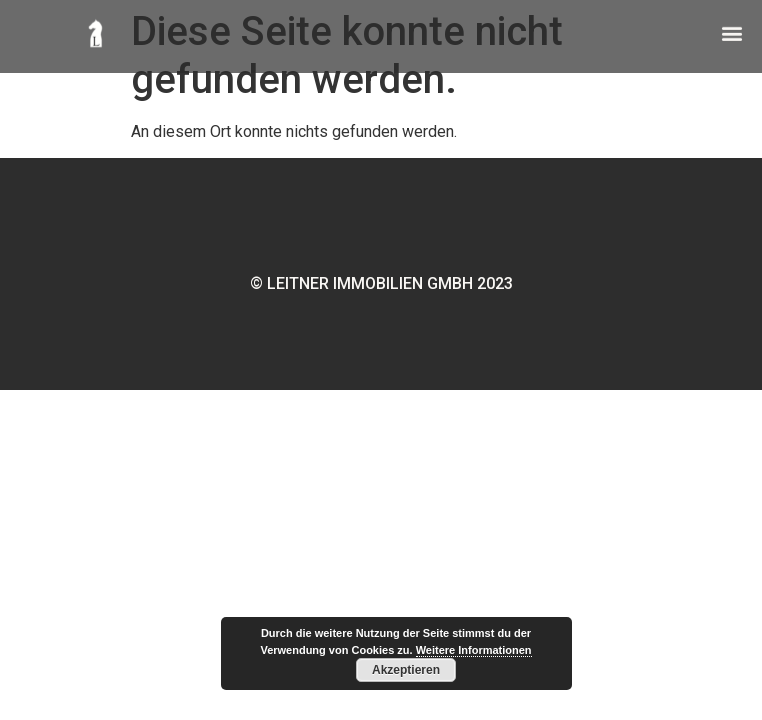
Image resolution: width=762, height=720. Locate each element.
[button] (731, 30)
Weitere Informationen (474, 650)
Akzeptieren (406, 670)
